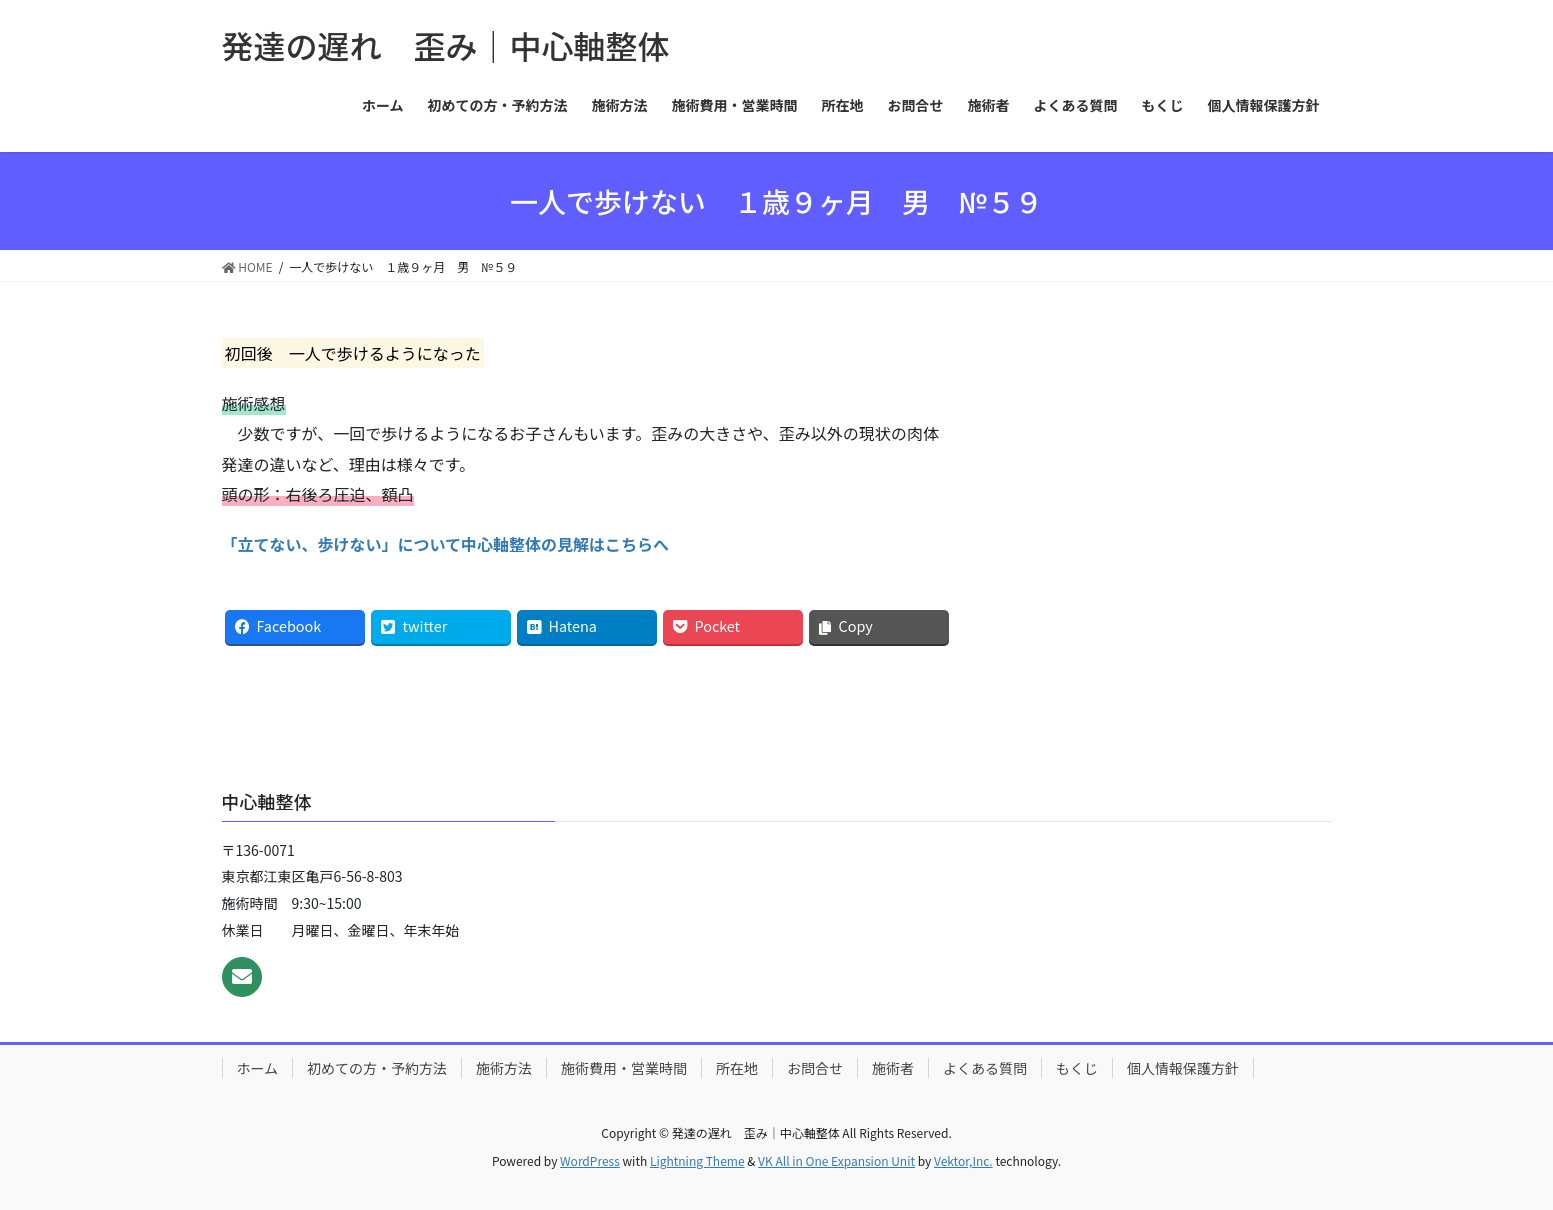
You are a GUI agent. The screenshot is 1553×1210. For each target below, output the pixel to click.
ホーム (258, 1068)
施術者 (893, 1068)
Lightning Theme (697, 1160)
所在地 (737, 1068)
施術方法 (504, 1068)
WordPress (590, 1160)
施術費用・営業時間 (624, 1068)
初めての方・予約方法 (377, 1068)
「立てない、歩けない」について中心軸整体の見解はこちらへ (446, 544)
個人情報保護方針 (1183, 1068)
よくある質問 (985, 1068)
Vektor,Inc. (963, 1160)
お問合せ (815, 1068)
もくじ (1077, 1068)
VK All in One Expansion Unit (836, 1160)
